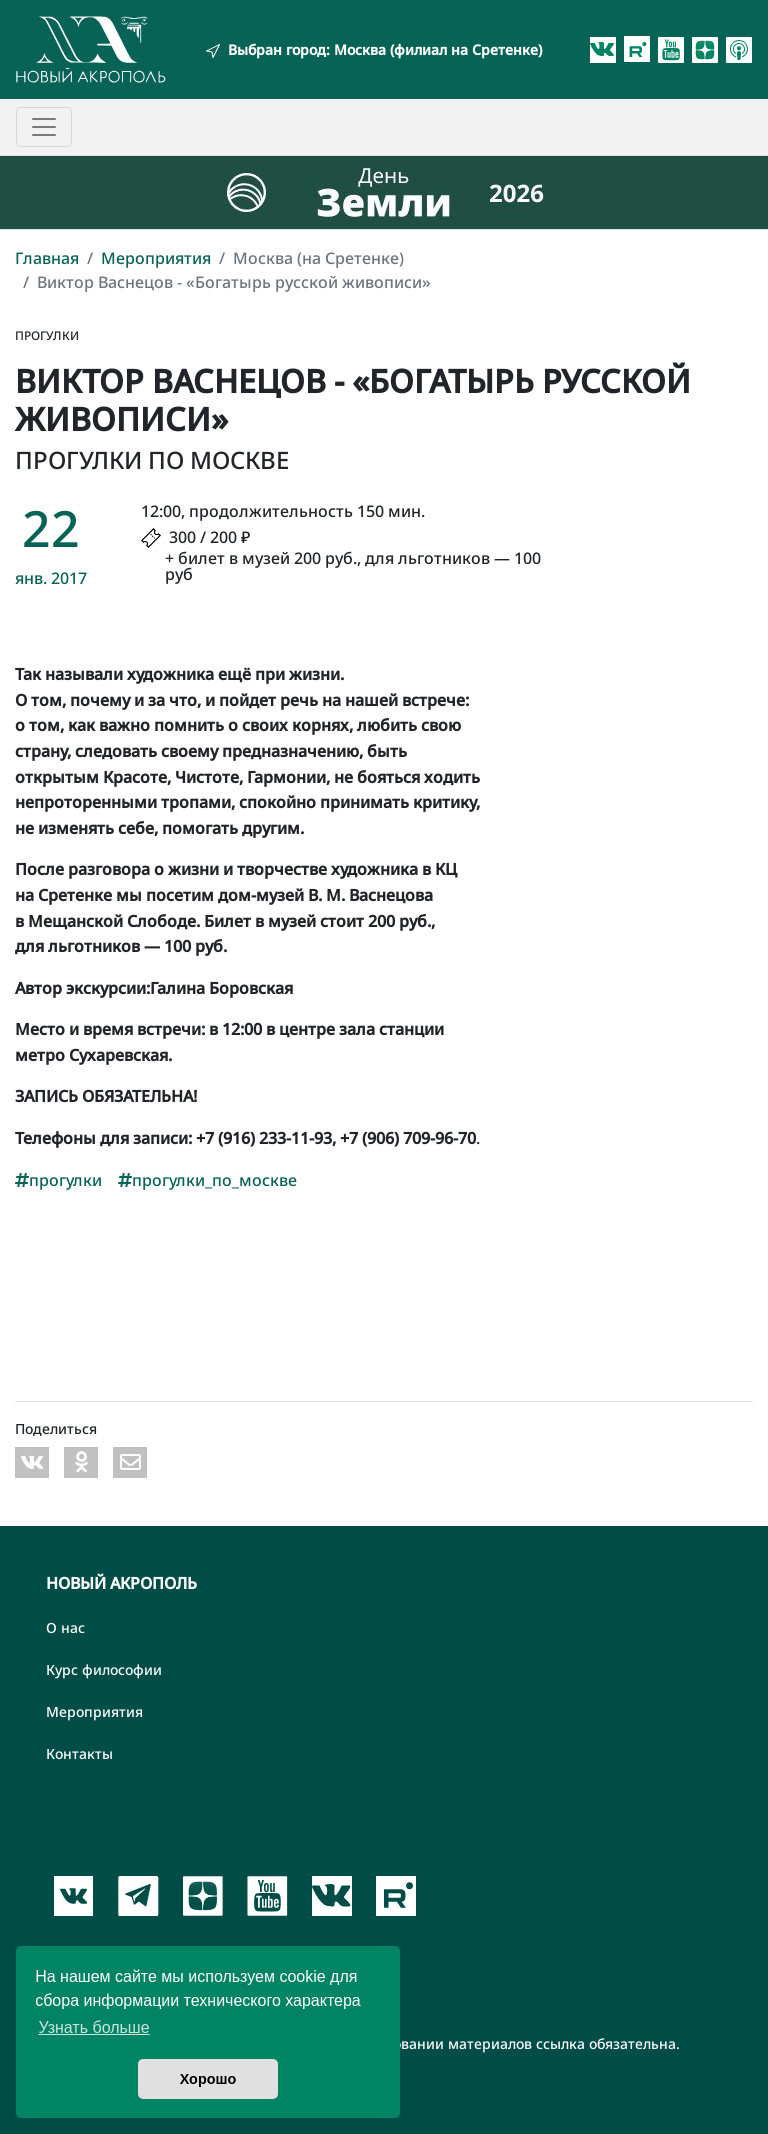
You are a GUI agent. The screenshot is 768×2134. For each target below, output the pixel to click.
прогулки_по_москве (207, 1180)
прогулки (58, 1180)
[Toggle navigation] (44, 127)
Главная (47, 258)
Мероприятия (156, 258)
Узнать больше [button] (93, 2027)
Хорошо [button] (208, 2079)
